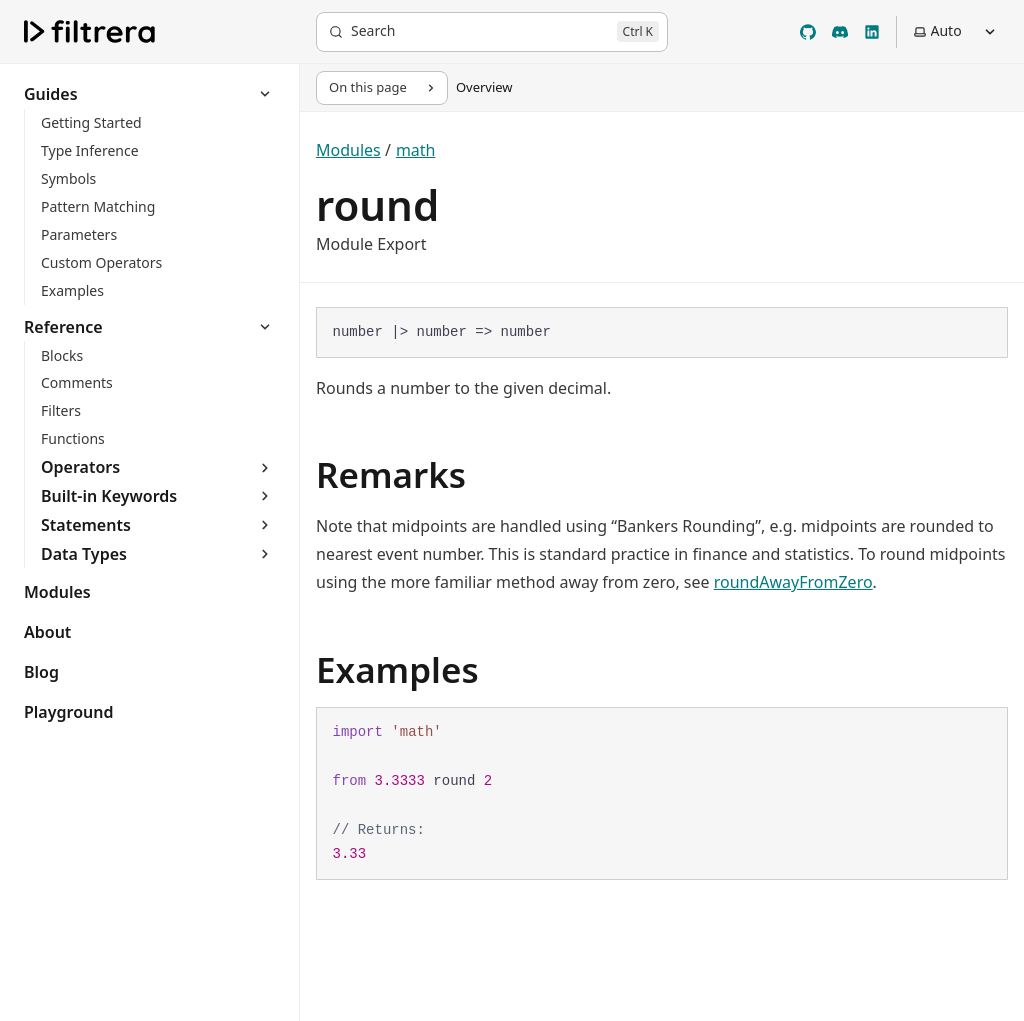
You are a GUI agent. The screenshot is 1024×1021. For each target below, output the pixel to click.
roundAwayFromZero (793, 582)
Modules (348, 150)
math (416, 150)
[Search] (492, 32)
